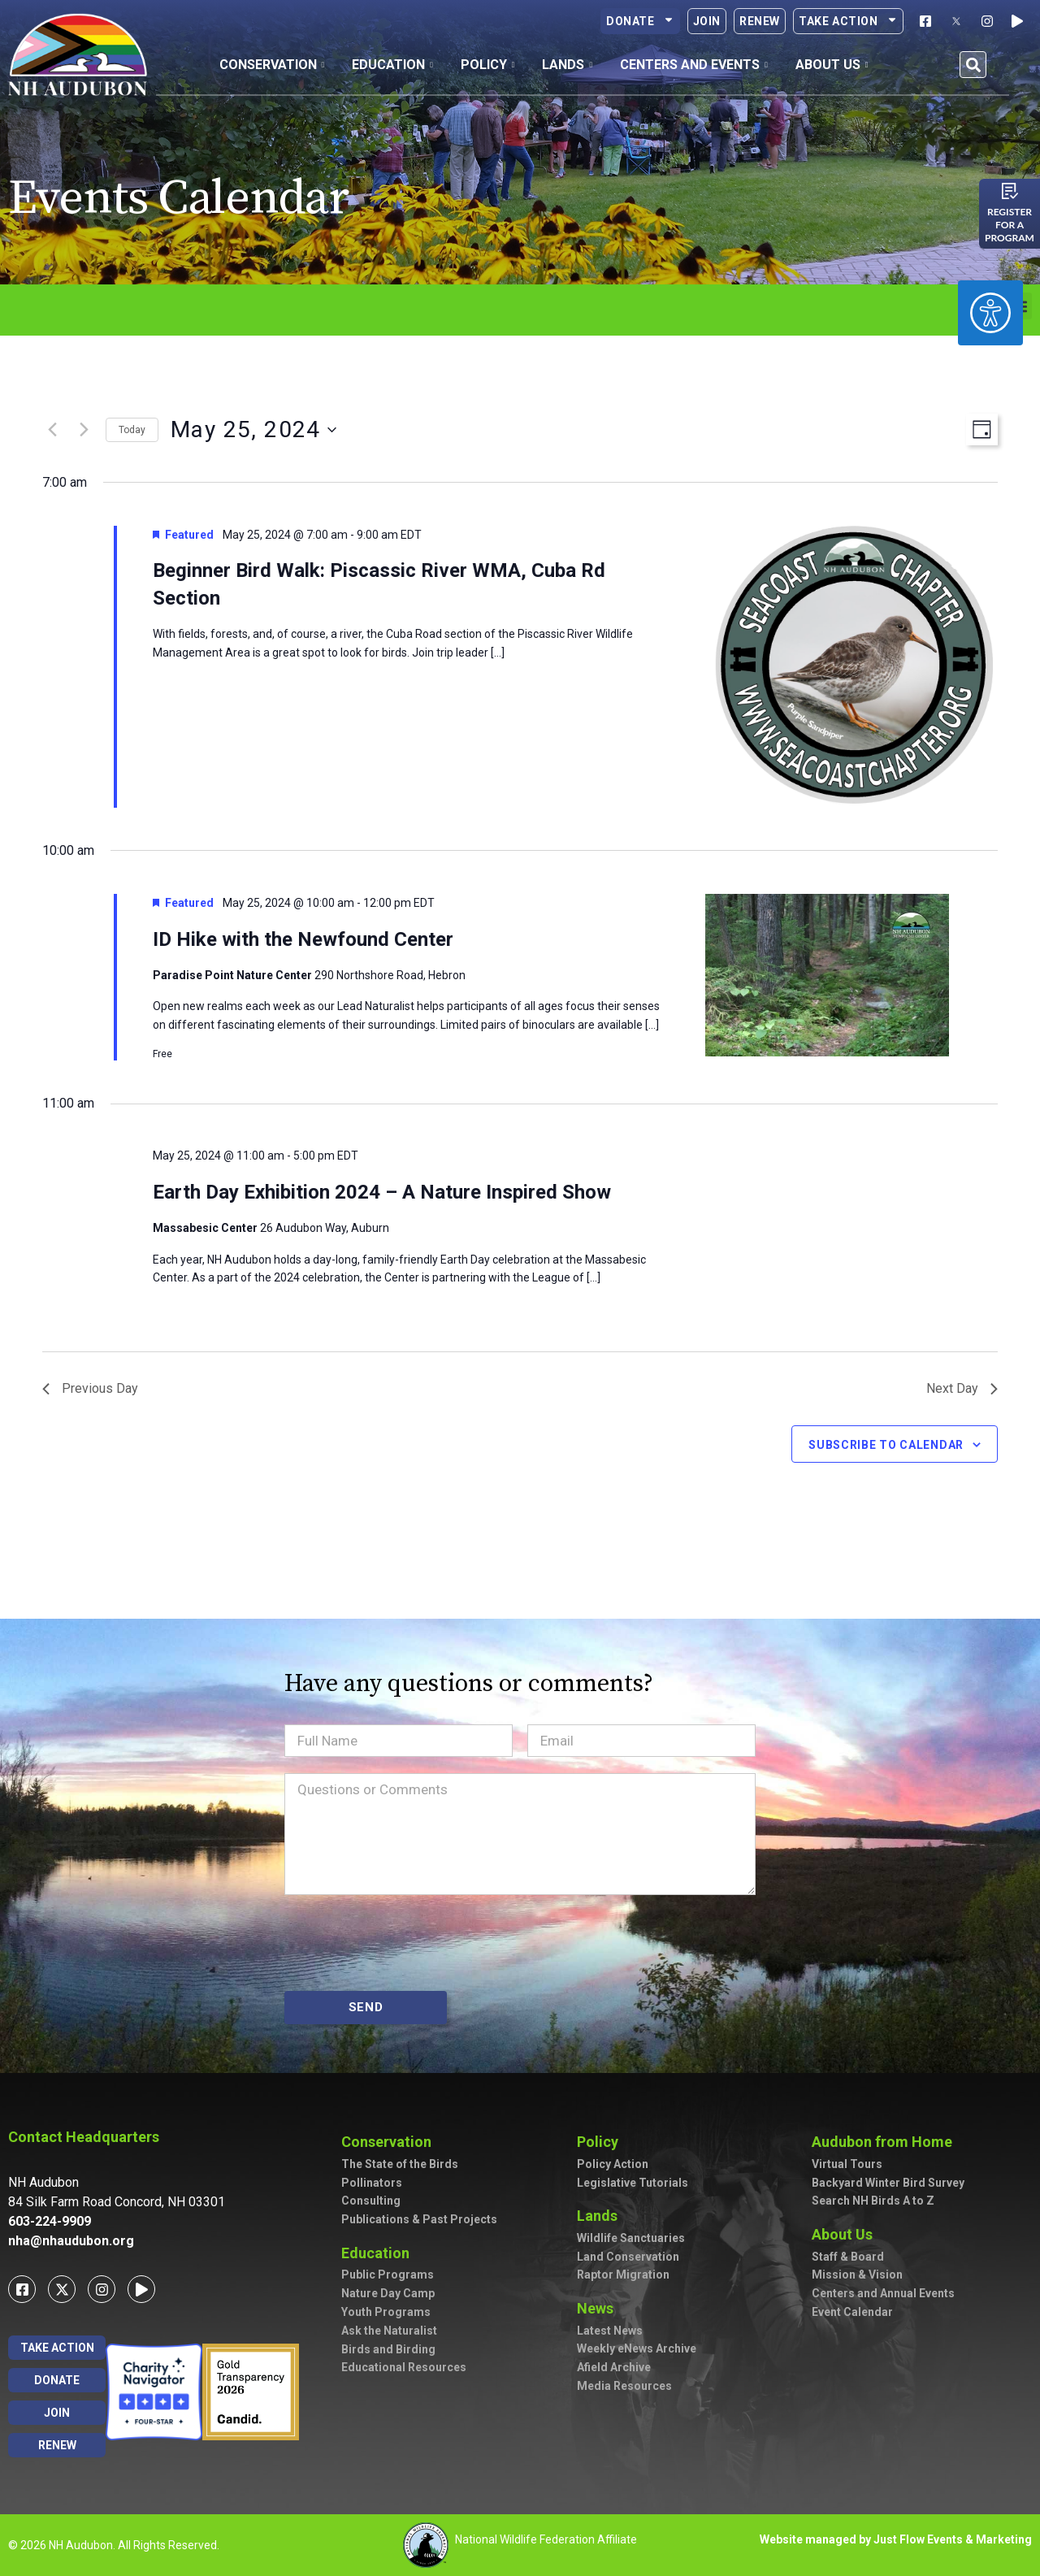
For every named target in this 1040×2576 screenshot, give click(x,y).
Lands (601, 2215)
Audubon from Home (886, 2141)
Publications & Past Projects (419, 2219)
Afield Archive (614, 2367)
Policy (601, 2141)
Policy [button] (488, 64)
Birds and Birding (388, 2349)
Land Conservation (628, 2256)
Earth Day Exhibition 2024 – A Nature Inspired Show (382, 1192)
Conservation (390, 2141)
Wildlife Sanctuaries (631, 2237)
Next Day (962, 1388)
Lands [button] (567, 64)
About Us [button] (832, 64)
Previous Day (90, 1388)
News (599, 2308)
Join (707, 21)
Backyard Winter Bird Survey (888, 2182)
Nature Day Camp (388, 2293)
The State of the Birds (399, 2164)
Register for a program (1009, 225)
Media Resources (624, 2385)
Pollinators (371, 2182)
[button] (973, 64)
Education (379, 2253)
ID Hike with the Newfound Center (303, 939)
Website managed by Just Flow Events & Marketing (896, 2539)
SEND (366, 2007)
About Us (846, 2234)
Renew (759, 21)
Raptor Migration (623, 2274)
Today (132, 430)
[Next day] (83, 430)
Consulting (371, 2200)
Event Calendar (852, 2311)
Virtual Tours (847, 2164)
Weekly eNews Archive (636, 2348)
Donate (640, 21)
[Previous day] (52, 430)
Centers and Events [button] (694, 64)
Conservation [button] (272, 64)
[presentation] (407, 1943)
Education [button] (392, 64)
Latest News (610, 2330)
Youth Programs (386, 2311)
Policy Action (612, 2164)
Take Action (848, 21)
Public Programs (387, 2274)
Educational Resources (403, 2367)
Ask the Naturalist (389, 2330)
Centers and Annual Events (883, 2293)
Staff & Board (848, 2256)
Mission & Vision (857, 2274)
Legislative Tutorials (632, 2182)
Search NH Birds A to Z (873, 2200)
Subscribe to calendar (886, 1444)
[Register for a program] (1010, 191)
